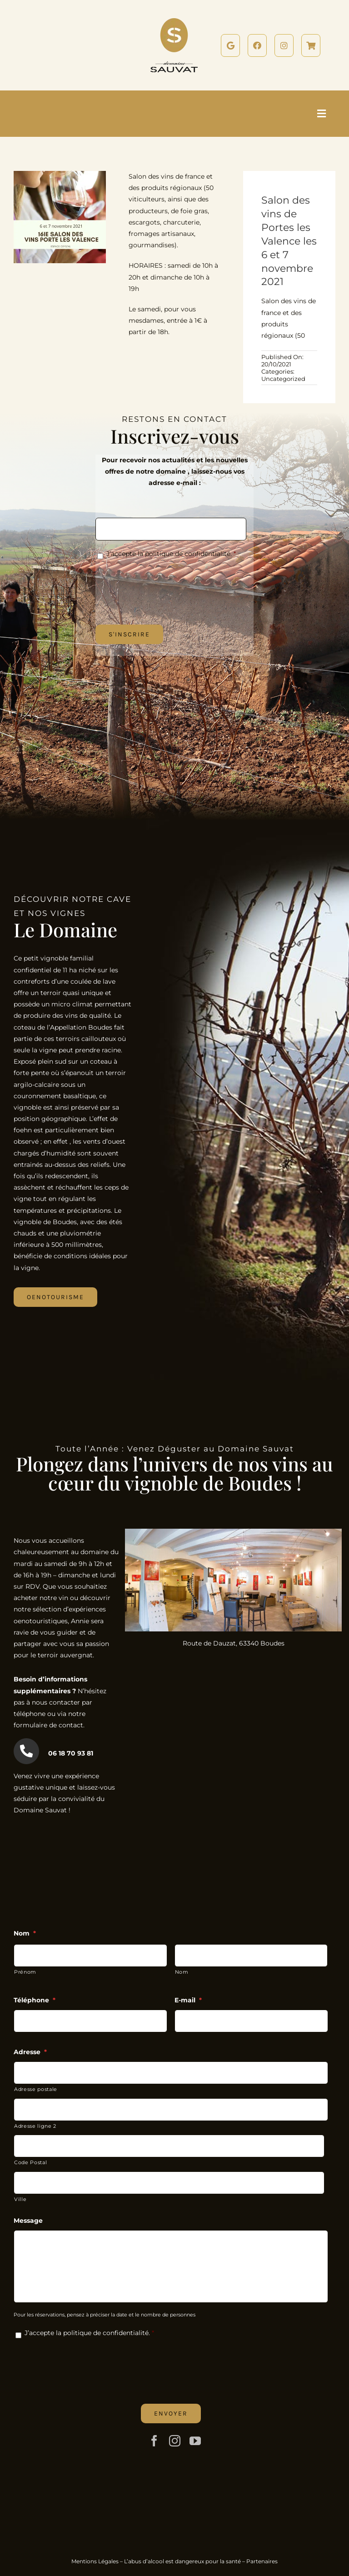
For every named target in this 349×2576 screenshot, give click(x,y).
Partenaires (262, 2561)
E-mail (188, 2000)
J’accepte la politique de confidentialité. (169, 554)
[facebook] (154, 2440)
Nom (25, 1933)
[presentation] (164, 585)
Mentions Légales (95, 2561)
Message (28, 2220)
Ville (20, 2199)
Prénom (25, 1972)
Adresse (30, 2052)
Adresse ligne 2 (35, 2126)
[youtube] (195, 2440)
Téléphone (34, 2000)
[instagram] (174, 2440)
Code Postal (30, 2162)
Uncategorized (283, 378)
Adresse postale (35, 2089)
